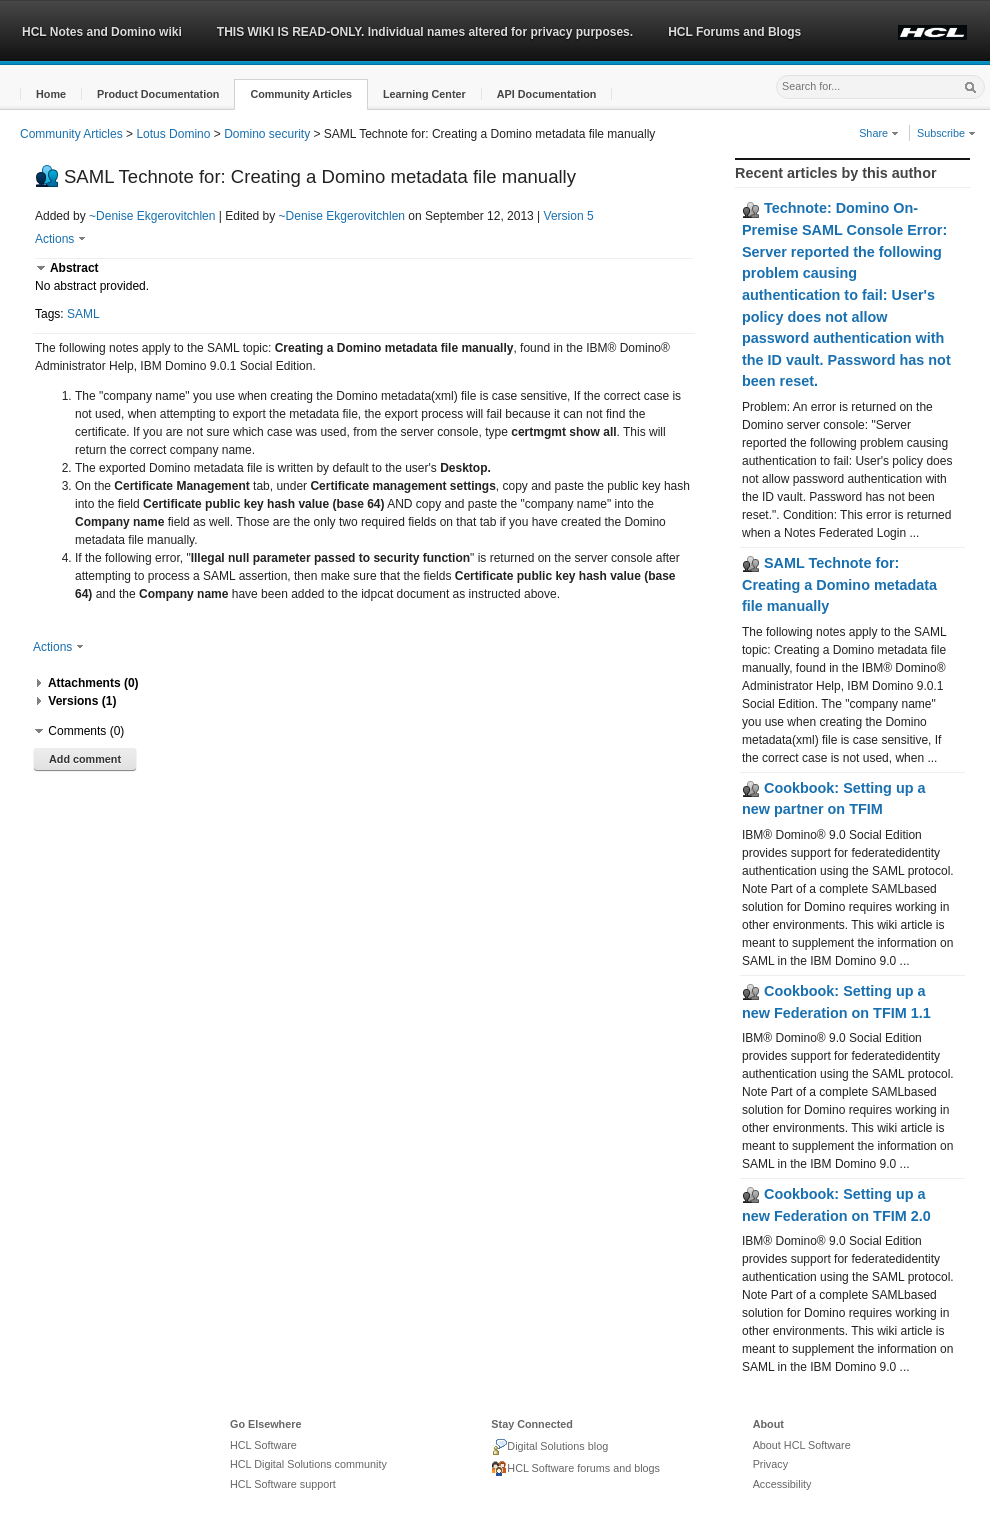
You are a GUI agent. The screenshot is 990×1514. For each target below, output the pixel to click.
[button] (51, 94)
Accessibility (782, 1484)
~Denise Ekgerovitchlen (152, 216)
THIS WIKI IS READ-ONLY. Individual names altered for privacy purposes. (425, 32)
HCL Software (263, 1445)
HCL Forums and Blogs (734, 32)
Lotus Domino (173, 134)
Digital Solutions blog (549, 1447)
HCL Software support (283, 1484)
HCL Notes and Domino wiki (102, 32)
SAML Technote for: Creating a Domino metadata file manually (839, 584)
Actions (60, 239)
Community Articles (71, 134)
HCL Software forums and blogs (575, 1469)
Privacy (770, 1464)
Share (879, 133)
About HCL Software (802, 1445)
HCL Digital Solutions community (308, 1464)
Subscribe (946, 133)
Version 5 (569, 216)
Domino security (267, 134)
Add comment (85, 759)
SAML (83, 314)
